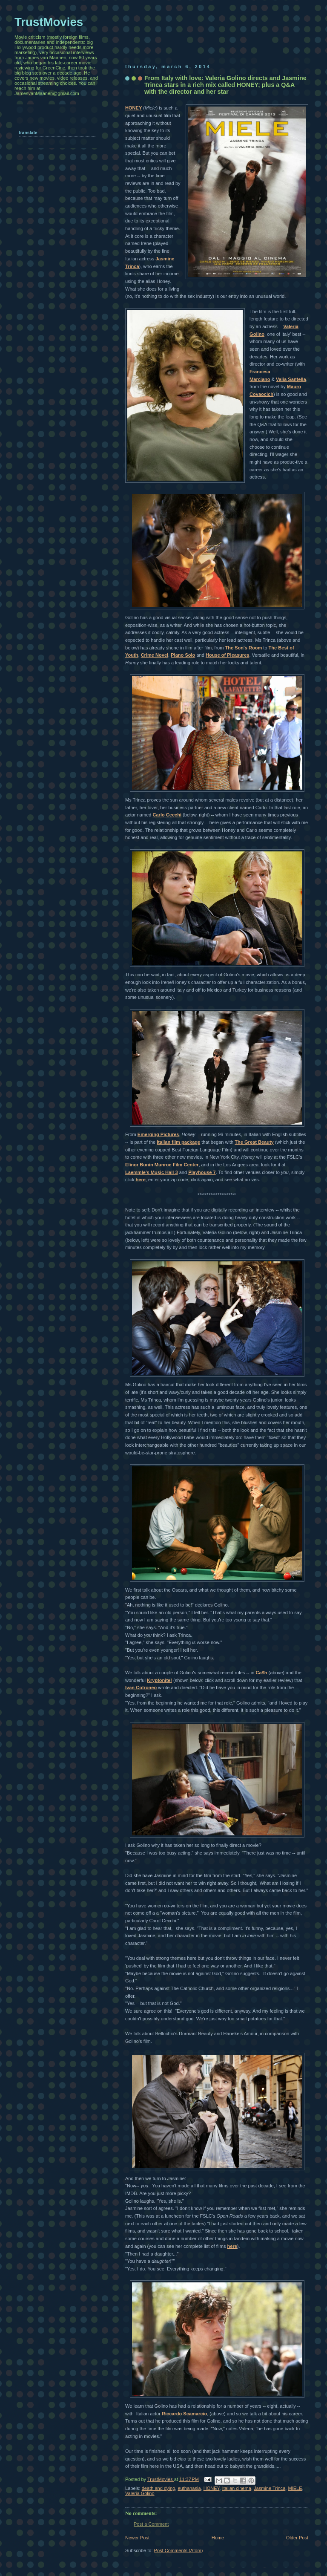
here (232, 2246)
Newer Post (137, 2537)
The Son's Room (243, 647)
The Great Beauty (254, 1142)
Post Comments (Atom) (178, 2550)
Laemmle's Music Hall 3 (151, 1172)
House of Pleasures (228, 655)
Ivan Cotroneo (141, 1687)
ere (142, 1179)
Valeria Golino (140, 2493)
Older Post (297, 2537)
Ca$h (261, 1672)
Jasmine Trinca (269, 2488)
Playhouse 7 (201, 1172)
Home (218, 2537)
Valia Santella (291, 379)
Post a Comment (151, 2524)
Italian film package (178, 1142)
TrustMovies (160, 2479)
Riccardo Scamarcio (184, 2413)
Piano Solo (183, 655)
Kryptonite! (159, 1680)
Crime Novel (154, 655)
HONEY (133, 107)
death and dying (158, 2488)
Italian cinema (236, 2488)
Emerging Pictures (158, 1134)
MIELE (295, 2488)
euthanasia (189, 2488)
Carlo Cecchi (166, 814)
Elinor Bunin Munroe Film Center (161, 1164)
